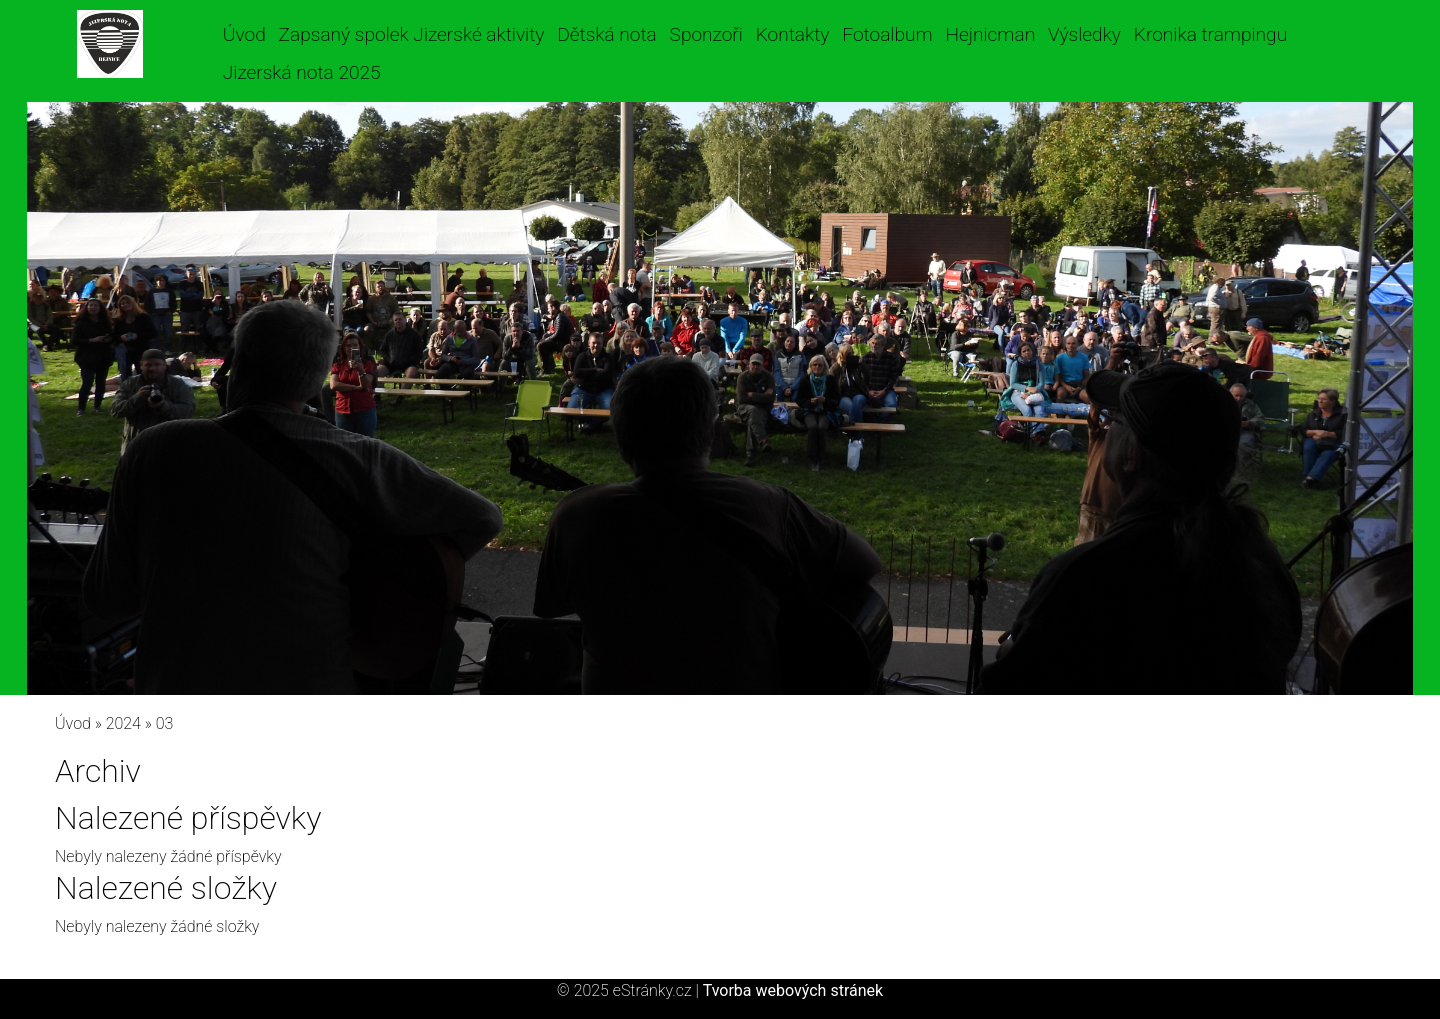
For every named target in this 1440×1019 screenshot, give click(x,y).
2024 (123, 723)
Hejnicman (990, 34)
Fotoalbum (887, 34)
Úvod (244, 34)
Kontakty (793, 34)
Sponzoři (706, 34)
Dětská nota (607, 34)
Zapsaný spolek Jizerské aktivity (412, 34)
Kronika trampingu (1210, 34)
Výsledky (1084, 34)
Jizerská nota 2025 (302, 72)
